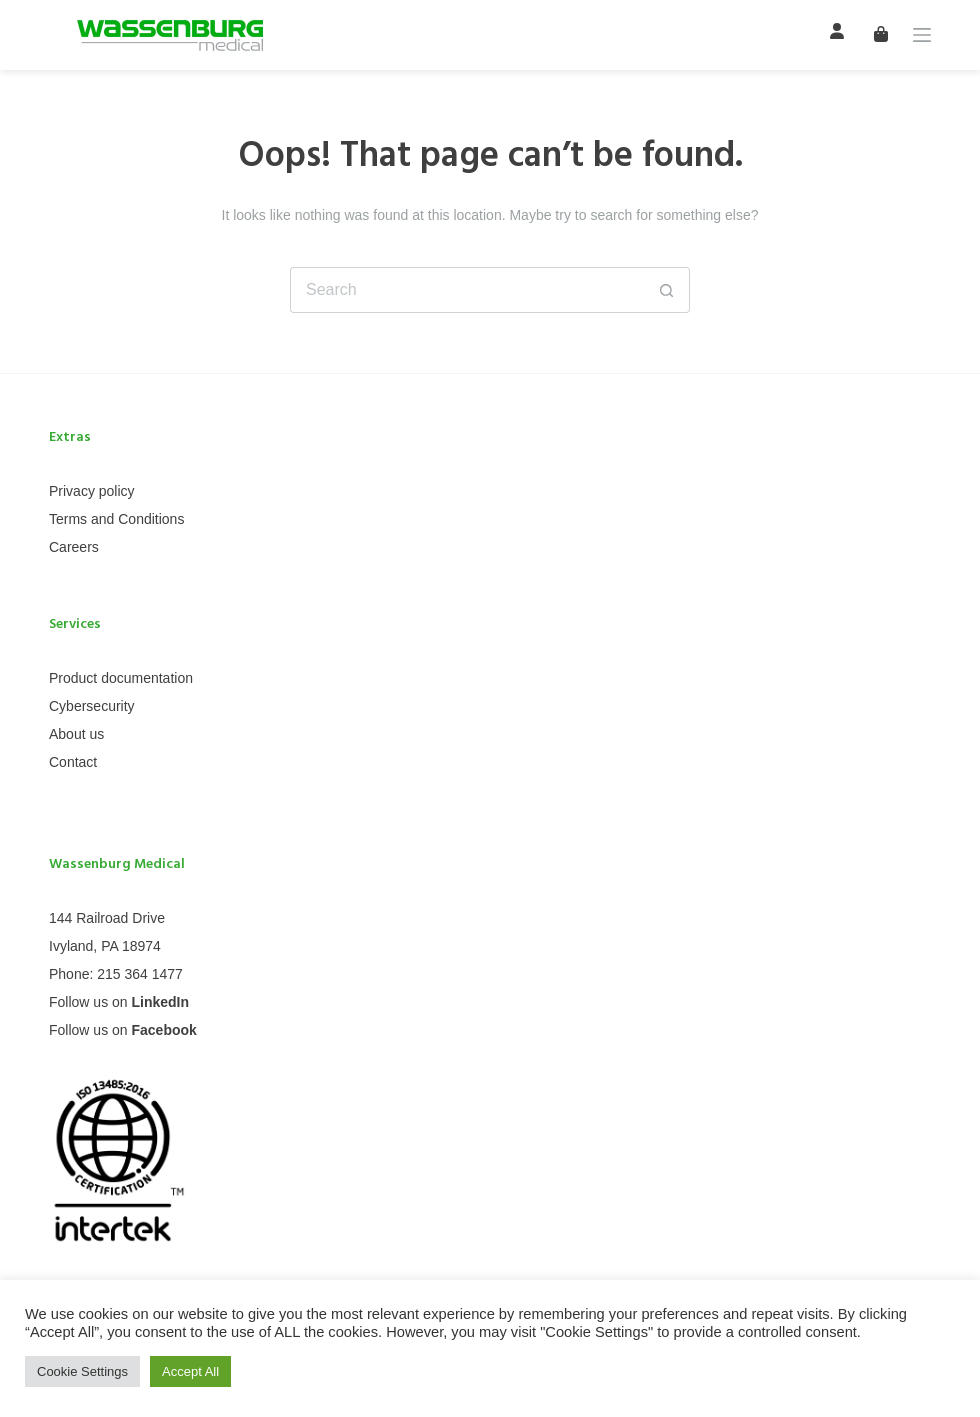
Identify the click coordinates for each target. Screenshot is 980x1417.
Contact (73, 762)
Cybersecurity (92, 706)
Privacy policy (92, 491)
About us (76, 734)
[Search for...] (467, 290)
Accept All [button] (190, 1371)
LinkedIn (160, 1002)
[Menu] (922, 35)
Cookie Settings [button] (82, 1371)
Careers (74, 547)
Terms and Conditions (116, 519)
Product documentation (121, 678)
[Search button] (667, 290)
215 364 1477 (140, 974)
